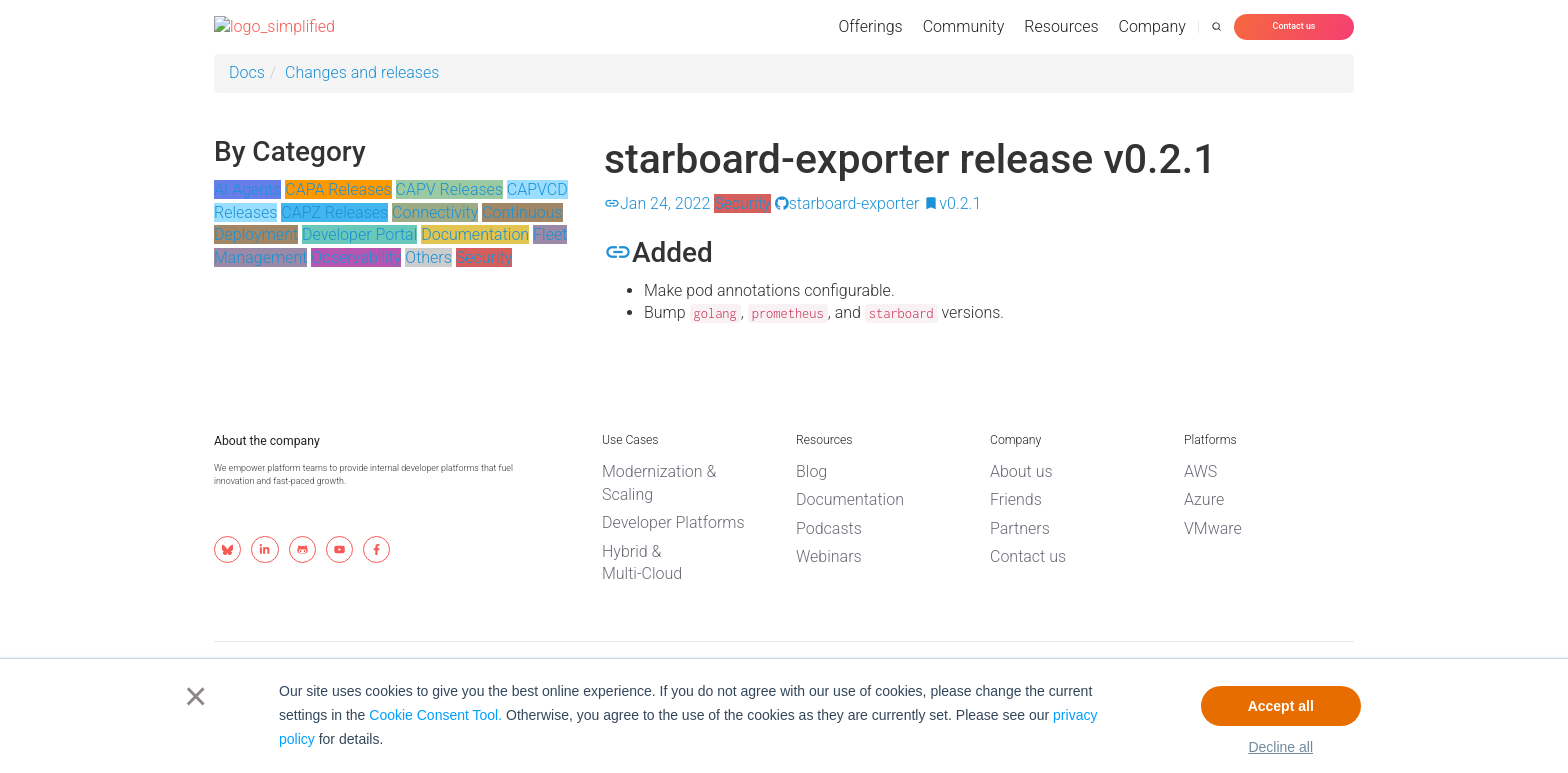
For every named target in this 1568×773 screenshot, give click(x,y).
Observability (356, 257)
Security (484, 257)
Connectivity (435, 212)
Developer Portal (359, 234)
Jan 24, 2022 (657, 203)
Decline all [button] (1280, 747)
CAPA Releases (338, 189)
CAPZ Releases (334, 212)
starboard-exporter (847, 203)
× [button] (191, 696)
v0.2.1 (952, 203)
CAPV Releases (449, 189)
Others (428, 257)
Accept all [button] (1281, 706)
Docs (247, 72)
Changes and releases (362, 72)
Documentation (475, 234)
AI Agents (247, 189)
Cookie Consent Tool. (435, 715)
